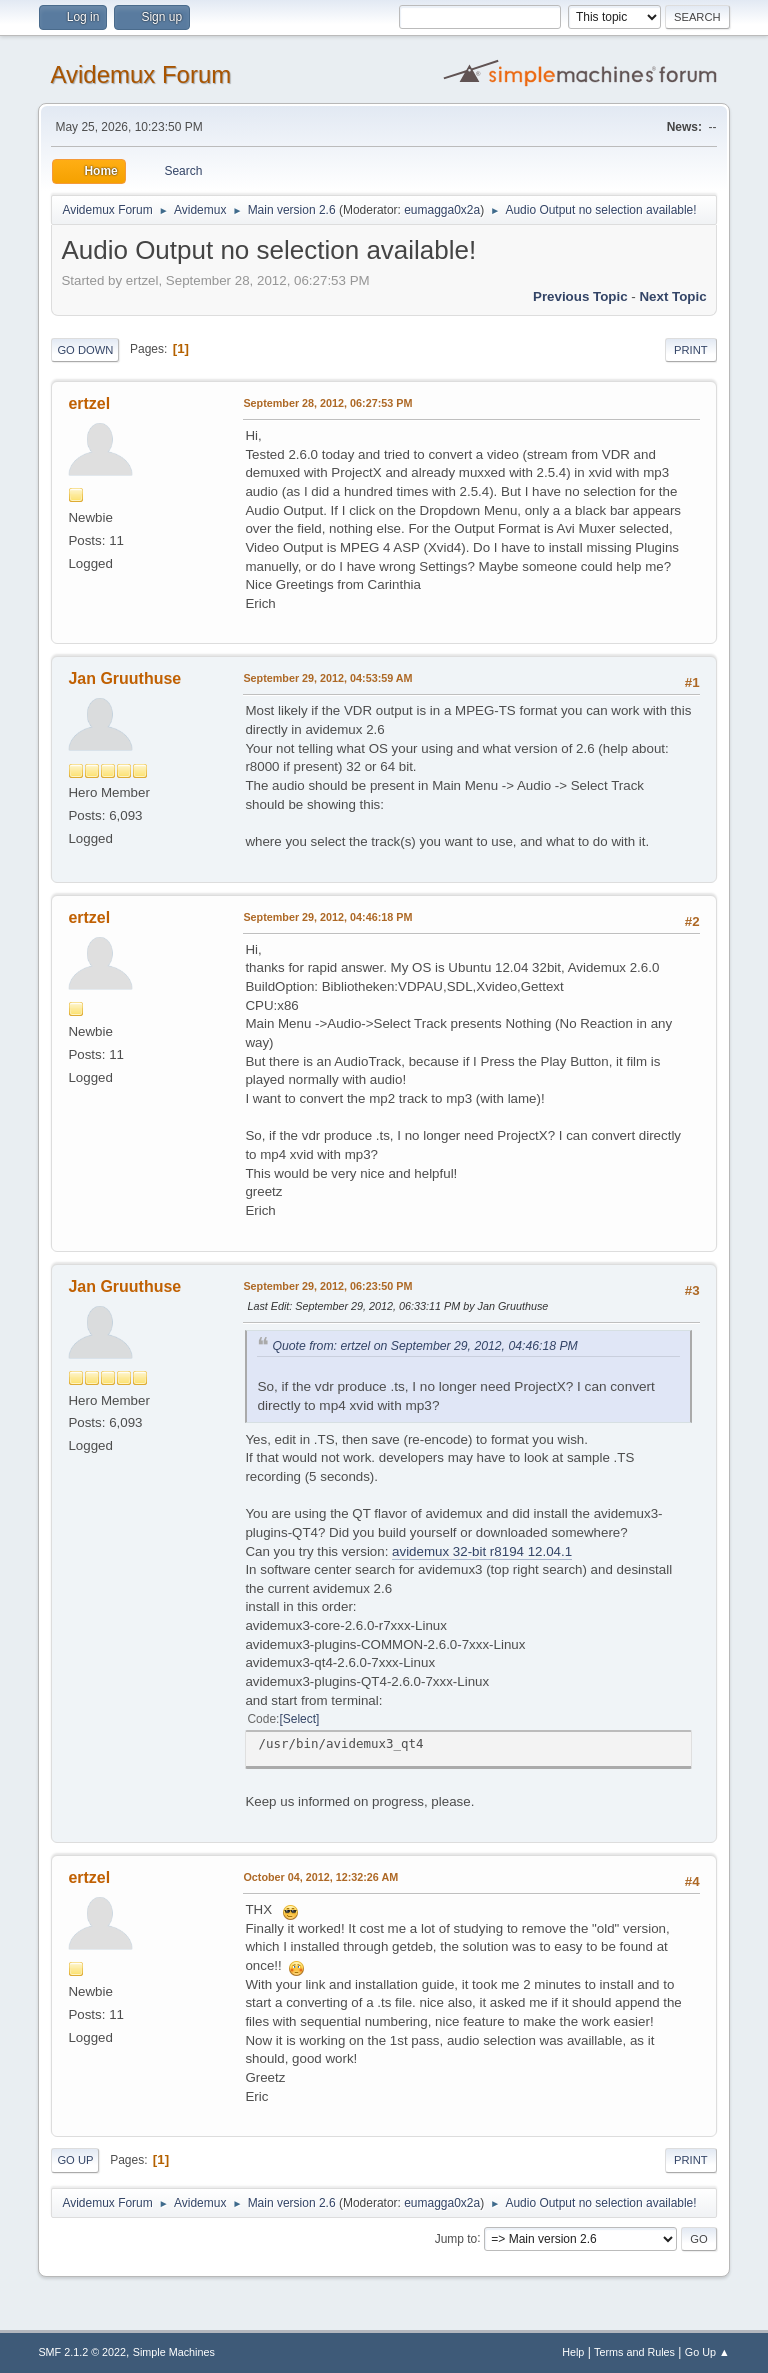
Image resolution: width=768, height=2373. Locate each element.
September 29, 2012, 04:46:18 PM (327, 917)
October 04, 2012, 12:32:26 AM (320, 1877)
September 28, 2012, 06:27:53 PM (327, 403)
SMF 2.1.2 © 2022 (82, 2352)
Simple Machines (174, 2352)
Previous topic (580, 296)
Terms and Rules (634, 2352)
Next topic (672, 296)
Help (573, 2352)
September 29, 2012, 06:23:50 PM (327, 1286)
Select (299, 1719)
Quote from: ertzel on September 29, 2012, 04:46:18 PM (424, 1346)
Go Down (85, 350)
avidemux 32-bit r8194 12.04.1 (482, 1551)
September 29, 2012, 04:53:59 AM (327, 678)
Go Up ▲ (707, 2352)
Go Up (75, 2160)
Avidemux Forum (140, 74)
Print (691, 350)
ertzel (89, 403)
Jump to (456, 2238)
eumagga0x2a (442, 210)
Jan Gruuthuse (124, 678)
